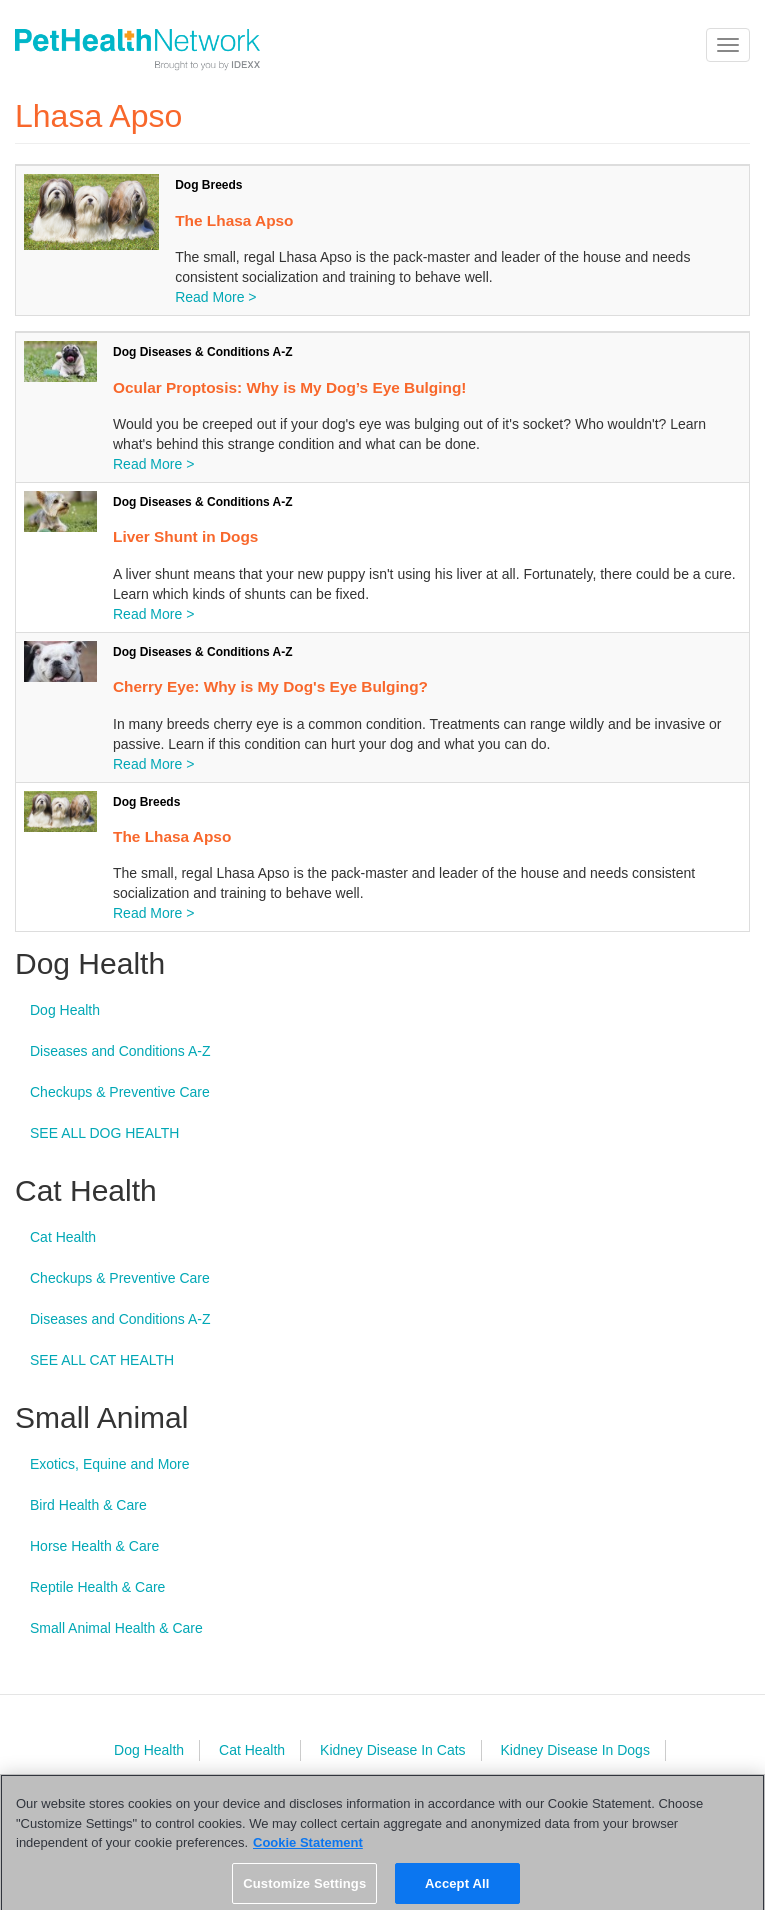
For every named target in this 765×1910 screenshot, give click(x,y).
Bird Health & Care (88, 1505)
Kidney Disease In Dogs (574, 1750)
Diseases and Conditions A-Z (120, 1051)
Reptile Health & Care (97, 1587)
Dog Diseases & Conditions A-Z (203, 352)
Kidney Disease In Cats (393, 1750)
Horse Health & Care (94, 1546)
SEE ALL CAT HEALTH (102, 1360)
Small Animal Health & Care (116, 1628)
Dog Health (65, 1010)
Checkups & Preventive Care (120, 1092)
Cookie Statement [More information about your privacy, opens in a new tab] (308, 1848)
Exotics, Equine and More (110, 1464)
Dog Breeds (208, 185)
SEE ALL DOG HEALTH (104, 1133)
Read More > (215, 297)
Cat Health (63, 1237)
